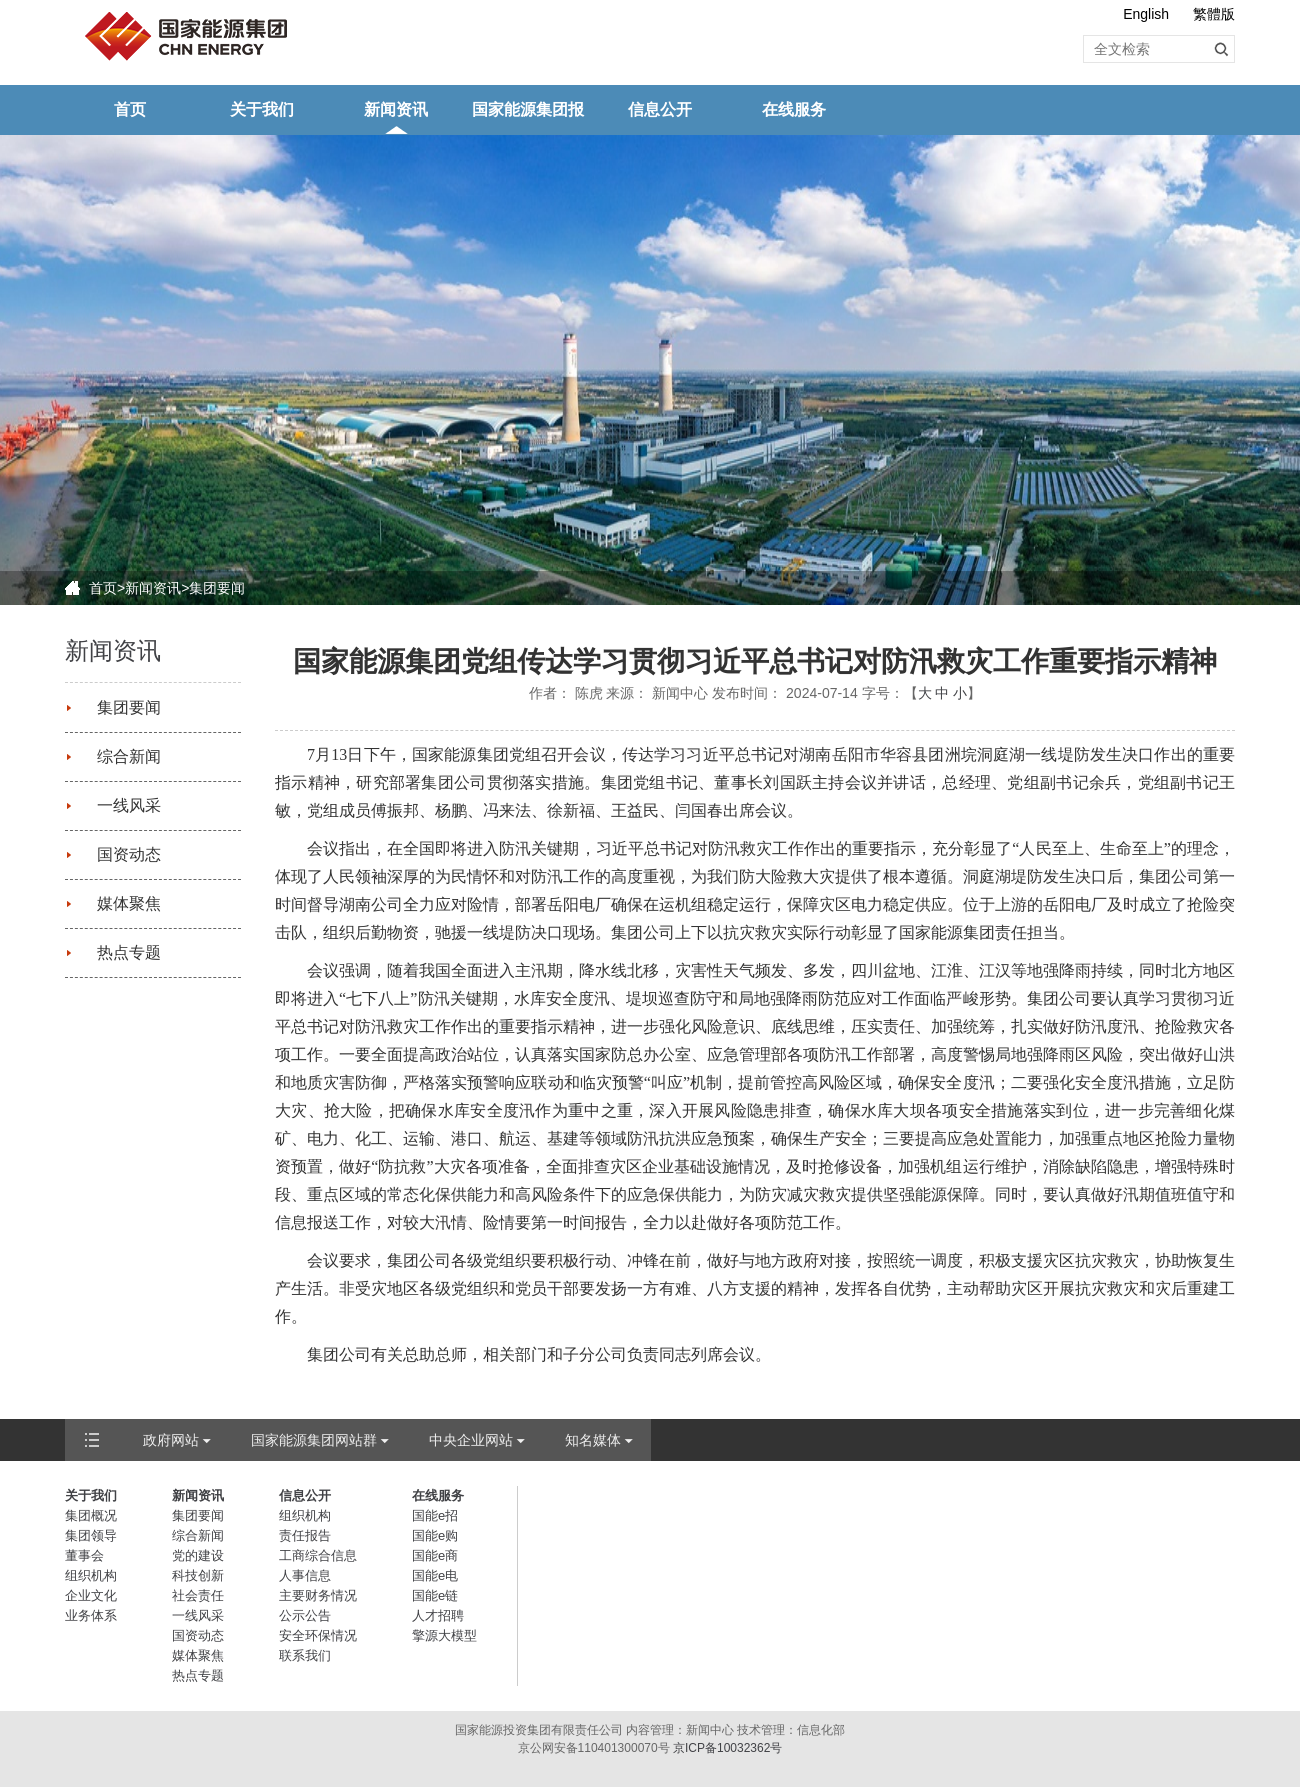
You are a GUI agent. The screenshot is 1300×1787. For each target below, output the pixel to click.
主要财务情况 (318, 1595)
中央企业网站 (471, 1440)
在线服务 (794, 109)
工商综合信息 (318, 1555)
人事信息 (305, 1575)
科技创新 (198, 1575)
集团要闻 (217, 588)
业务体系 (91, 1615)
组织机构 (91, 1575)
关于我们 (262, 109)
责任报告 (305, 1535)
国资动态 (129, 854)
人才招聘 (438, 1615)
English (1146, 14)
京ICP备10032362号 (727, 1748)
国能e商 (435, 1555)
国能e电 (435, 1575)
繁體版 (1214, 14)
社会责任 (198, 1595)
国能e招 (435, 1515)
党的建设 (198, 1555)
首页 (130, 109)
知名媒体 (593, 1440)
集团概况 (91, 1515)
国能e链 (435, 1595)
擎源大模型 (444, 1635)
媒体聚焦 (129, 903)
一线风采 (129, 805)
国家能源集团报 (528, 109)
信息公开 (660, 109)
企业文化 (91, 1595)
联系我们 (305, 1655)
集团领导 (91, 1535)
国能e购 (435, 1535)
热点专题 (129, 952)
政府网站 (171, 1440)
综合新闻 (129, 756)
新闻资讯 (396, 109)
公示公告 (305, 1615)
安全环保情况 (318, 1635)
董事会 (84, 1555)
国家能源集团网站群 (314, 1440)
